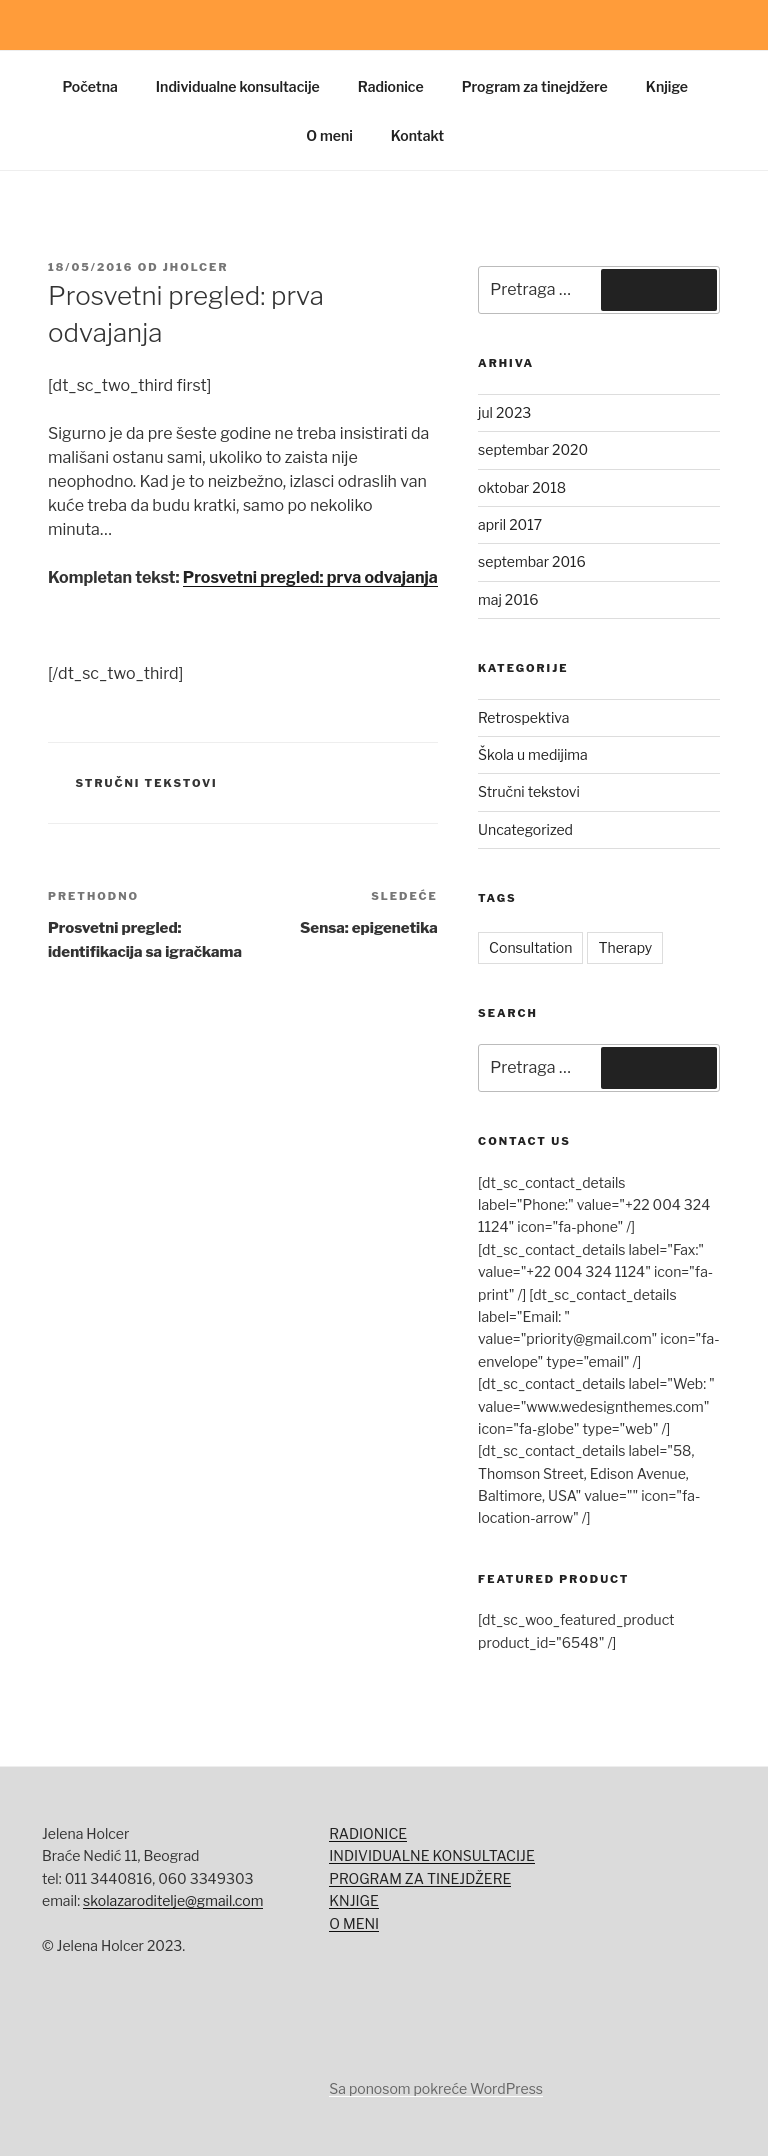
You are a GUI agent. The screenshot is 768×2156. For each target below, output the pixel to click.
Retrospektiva (523, 717)
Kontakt (417, 135)
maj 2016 (508, 599)
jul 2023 (504, 412)
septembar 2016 (532, 561)
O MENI (354, 1923)
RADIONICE (368, 1833)
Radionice (391, 86)
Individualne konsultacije (238, 86)
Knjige (667, 86)
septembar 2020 (533, 449)
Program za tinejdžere (535, 86)
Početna (90, 86)
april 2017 (510, 524)
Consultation (530, 947)
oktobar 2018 (522, 487)
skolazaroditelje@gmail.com (173, 1900)
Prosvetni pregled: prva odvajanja (310, 577)
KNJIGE (353, 1900)
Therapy (625, 947)
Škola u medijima (533, 754)
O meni (329, 135)
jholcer (196, 267)
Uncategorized (525, 829)
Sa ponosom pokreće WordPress (436, 2088)
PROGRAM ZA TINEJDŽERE (420, 1878)
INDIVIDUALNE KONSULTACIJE (431, 1855)
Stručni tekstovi (147, 783)
